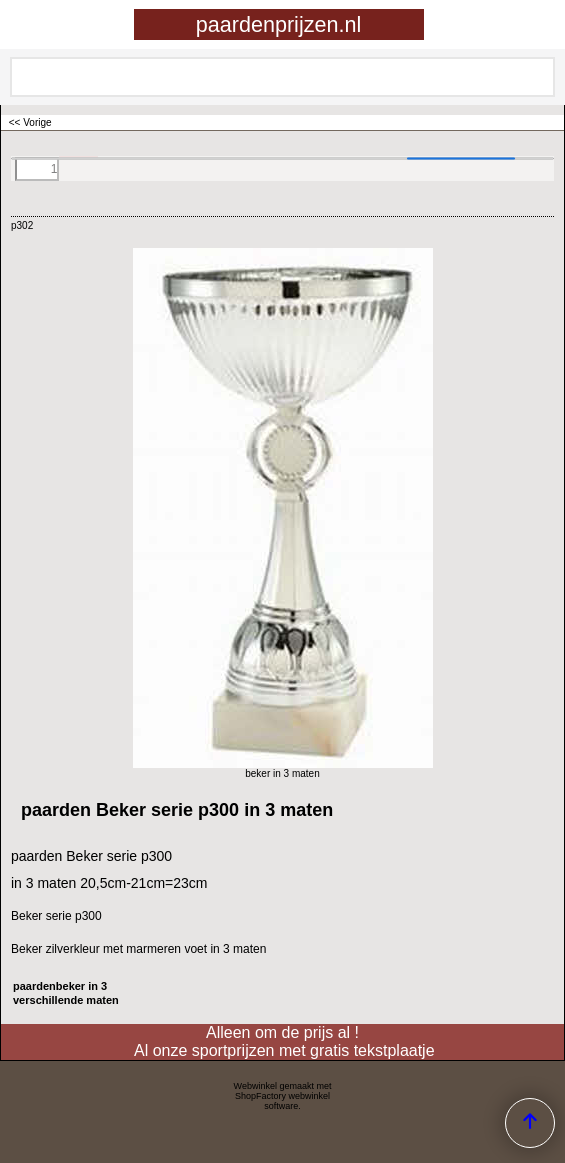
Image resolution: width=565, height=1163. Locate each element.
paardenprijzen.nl (279, 24)
